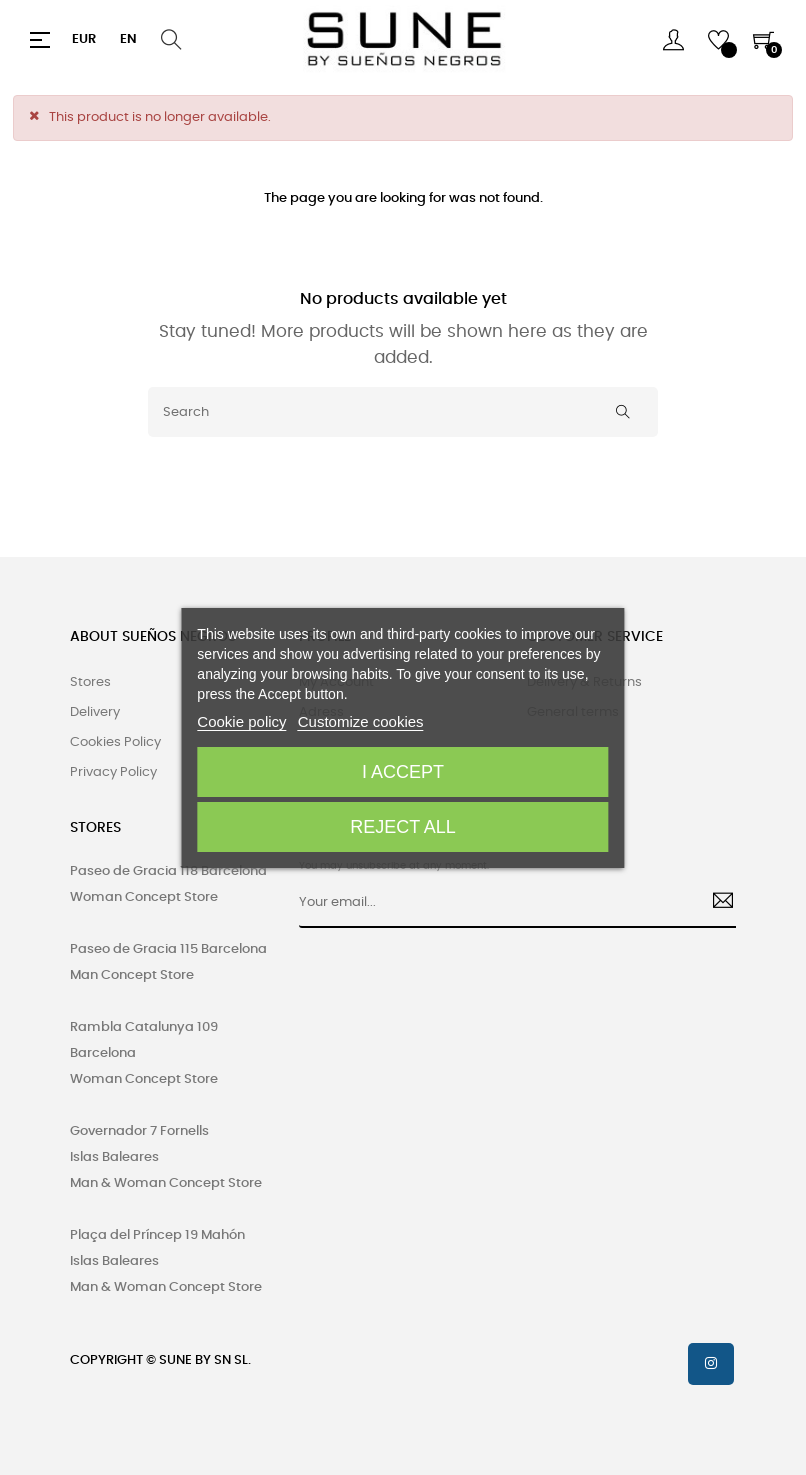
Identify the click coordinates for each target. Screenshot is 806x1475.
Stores (90, 682)
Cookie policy (241, 721)
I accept (403, 772)
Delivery (95, 712)
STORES (95, 828)
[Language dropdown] (128, 40)
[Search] (403, 412)
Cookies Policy (115, 742)
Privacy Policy (113, 772)
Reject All (403, 827)
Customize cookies (361, 721)
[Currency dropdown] (84, 40)
